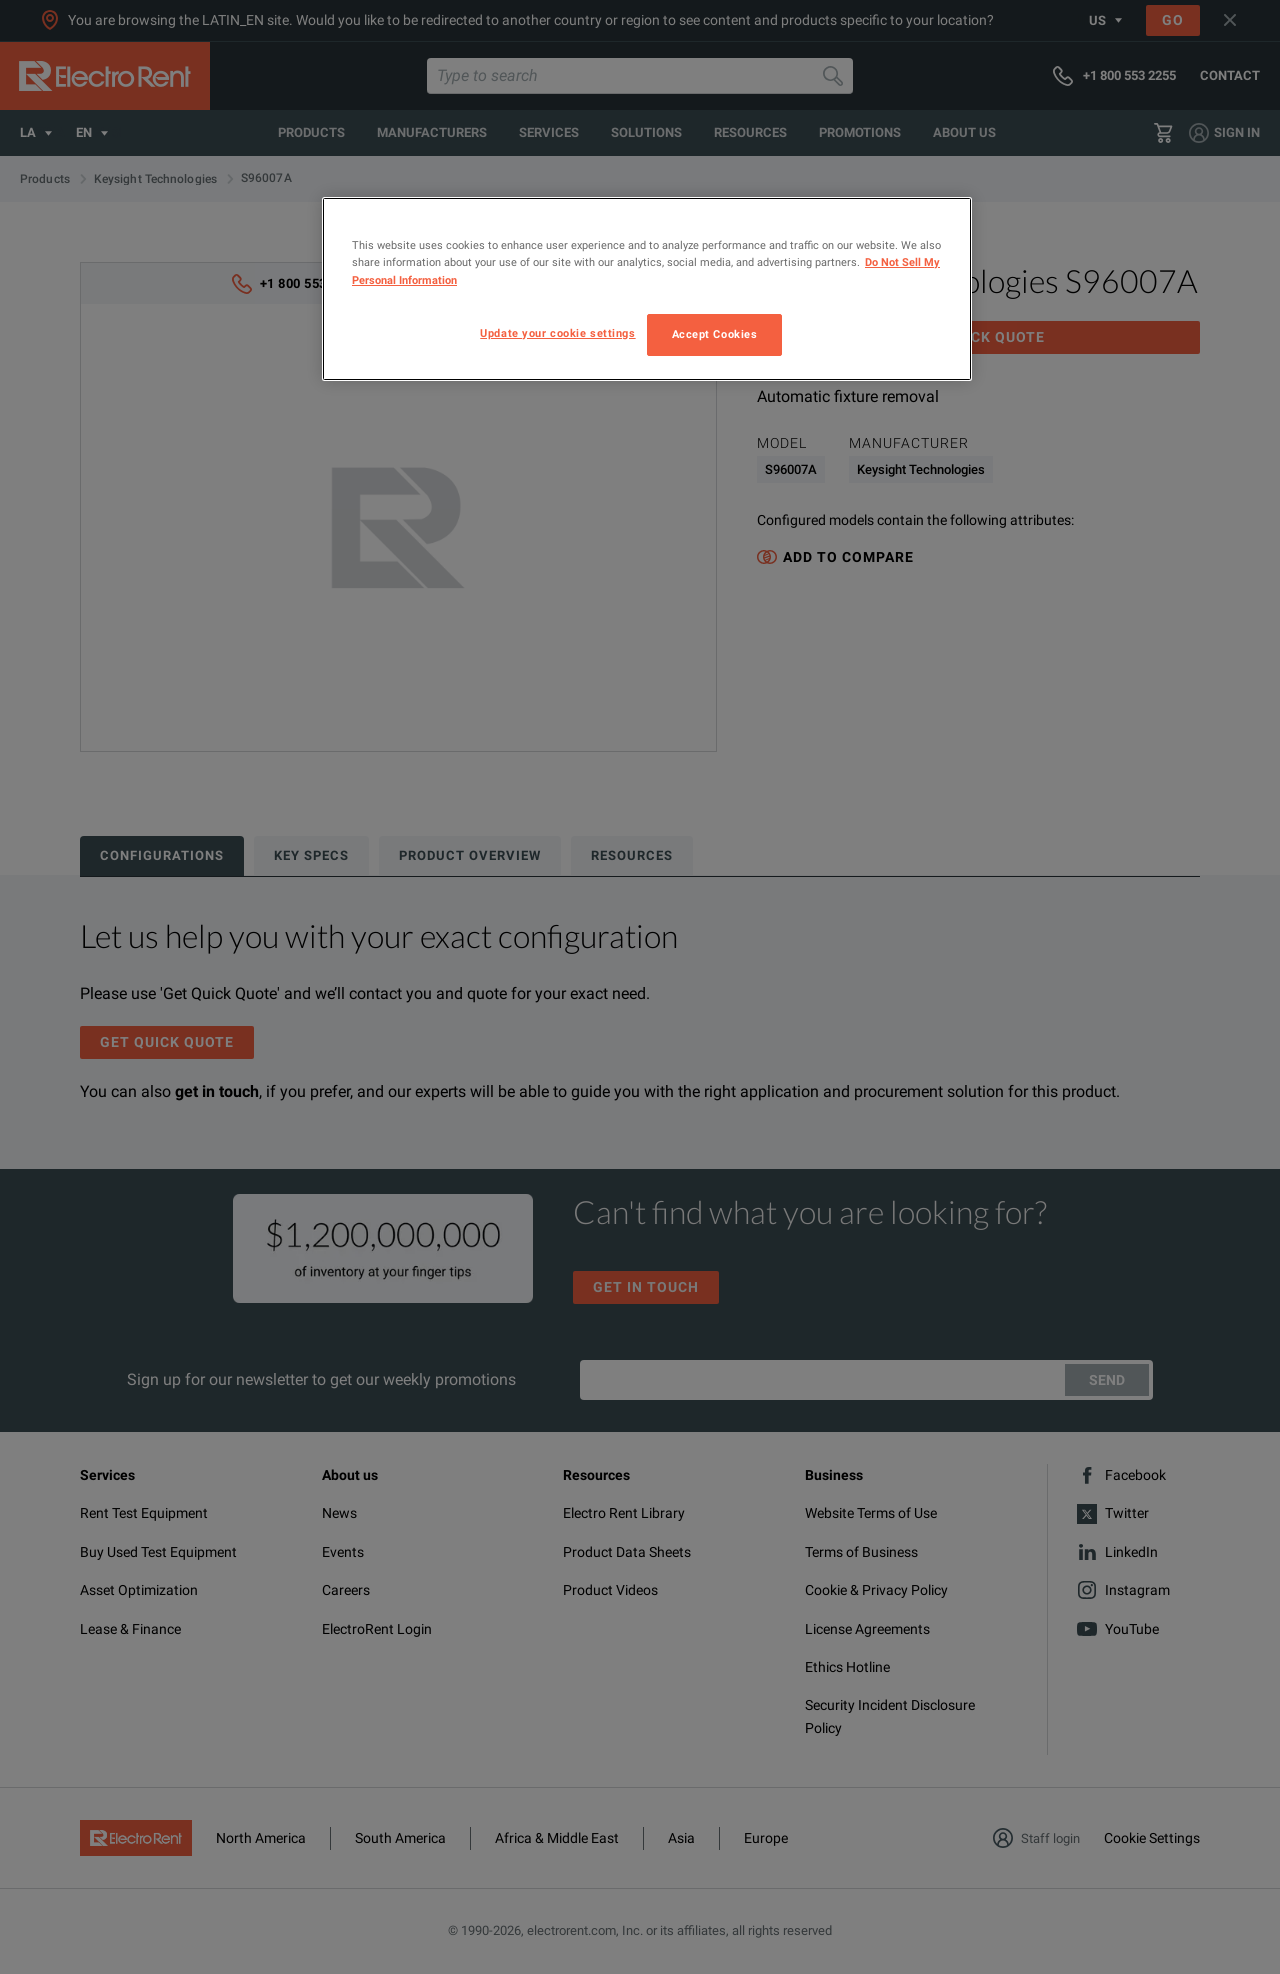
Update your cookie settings (557, 333)
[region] (647, 288)
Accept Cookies (715, 334)
